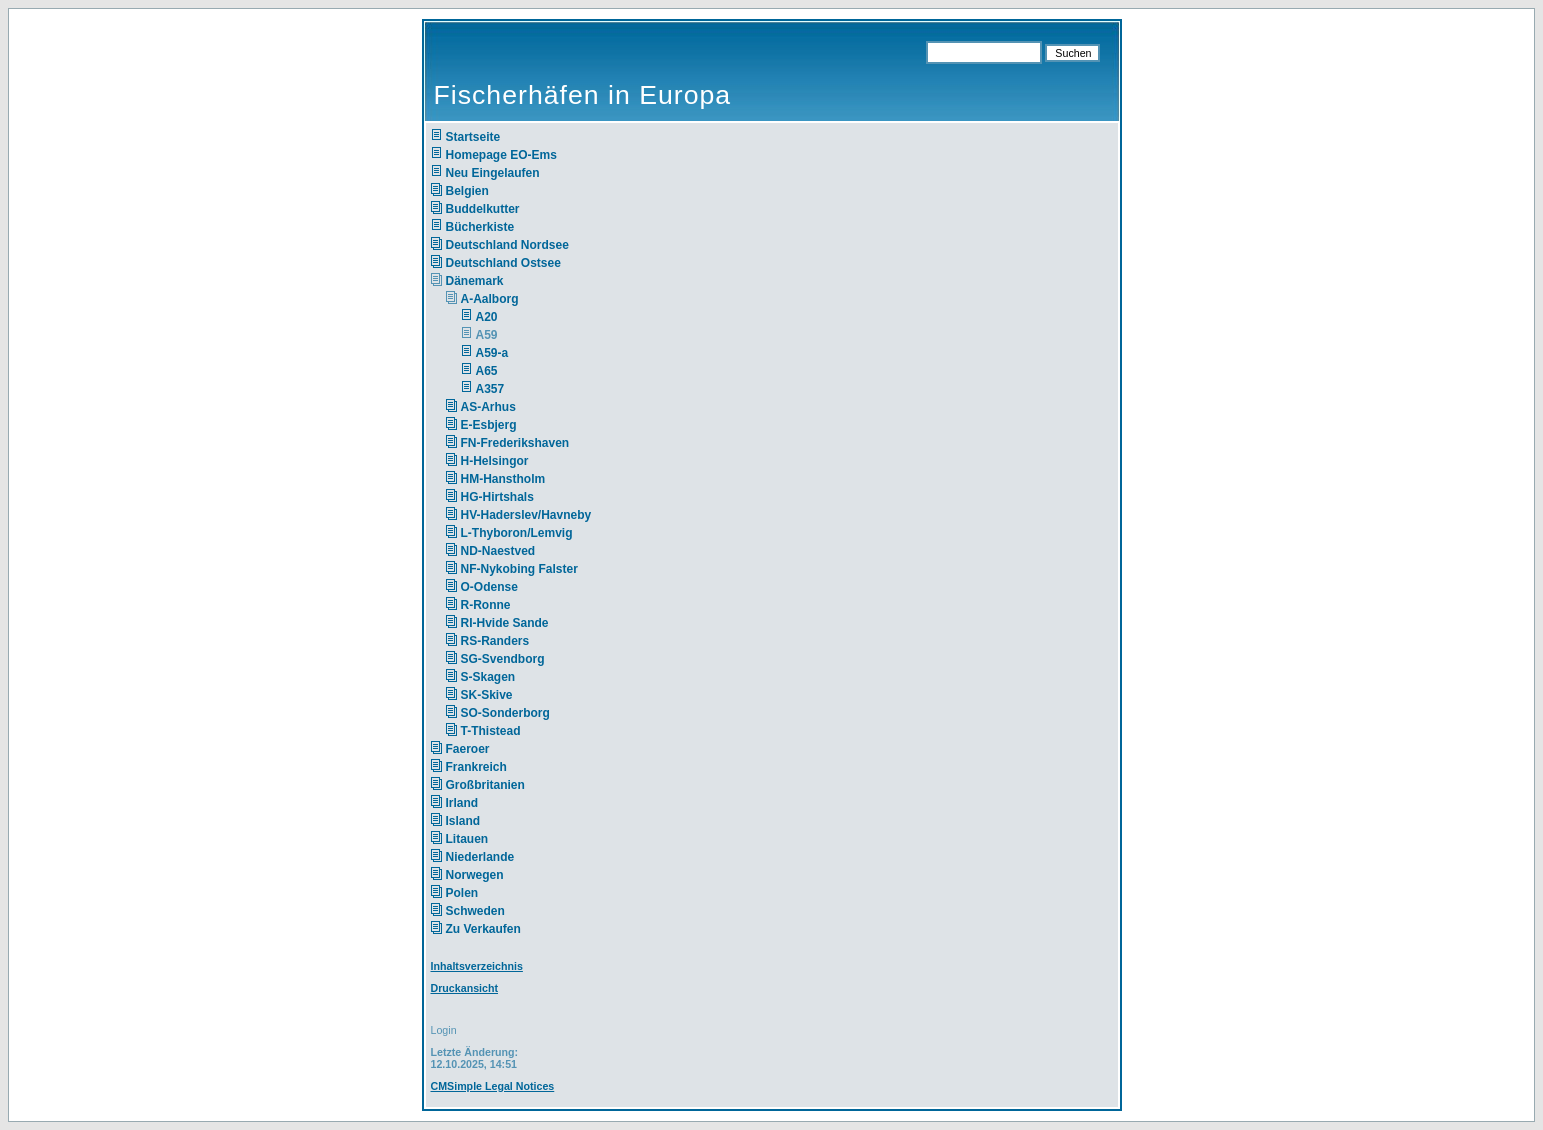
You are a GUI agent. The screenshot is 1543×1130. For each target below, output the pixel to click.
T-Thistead (491, 731)
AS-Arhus (488, 407)
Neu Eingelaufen (493, 173)
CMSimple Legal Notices (493, 1086)
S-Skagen (488, 677)
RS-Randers (495, 641)
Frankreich (476, 767)
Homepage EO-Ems (501, 155)
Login (444, 1030)
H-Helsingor (495, 461)
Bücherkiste (480, 227)
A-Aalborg (490, 299)
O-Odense (489, 587)
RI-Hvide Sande (505, 623)
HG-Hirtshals (497, 497)
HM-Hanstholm (503, 479)
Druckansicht (465, 988)
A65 (487, 371)
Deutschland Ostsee (503, 263)
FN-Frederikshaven (515, 443)
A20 (487, 317)
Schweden (475, 911)
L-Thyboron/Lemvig (517, 533)
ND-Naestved (498, 551)
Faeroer (468, 749)
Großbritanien (485, 785)
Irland (462, 803)
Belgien (467, 191)
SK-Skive (487, 695)
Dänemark (475, 281)
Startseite (473, 137)
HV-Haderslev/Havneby (526, 515)
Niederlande (493, 857)
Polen (462, 893)
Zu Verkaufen (483, 929)
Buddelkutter (483, 209)
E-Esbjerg (489, 425)
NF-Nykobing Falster (519, 569)
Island (463, 821)
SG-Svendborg (503, 659)
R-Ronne (486, 605)
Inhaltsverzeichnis (477, 966)
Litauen (467, 839)
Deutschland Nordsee (507, 245)
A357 (490, 389)
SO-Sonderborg (505, 713)
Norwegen (475, 875)
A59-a (492, 353)
